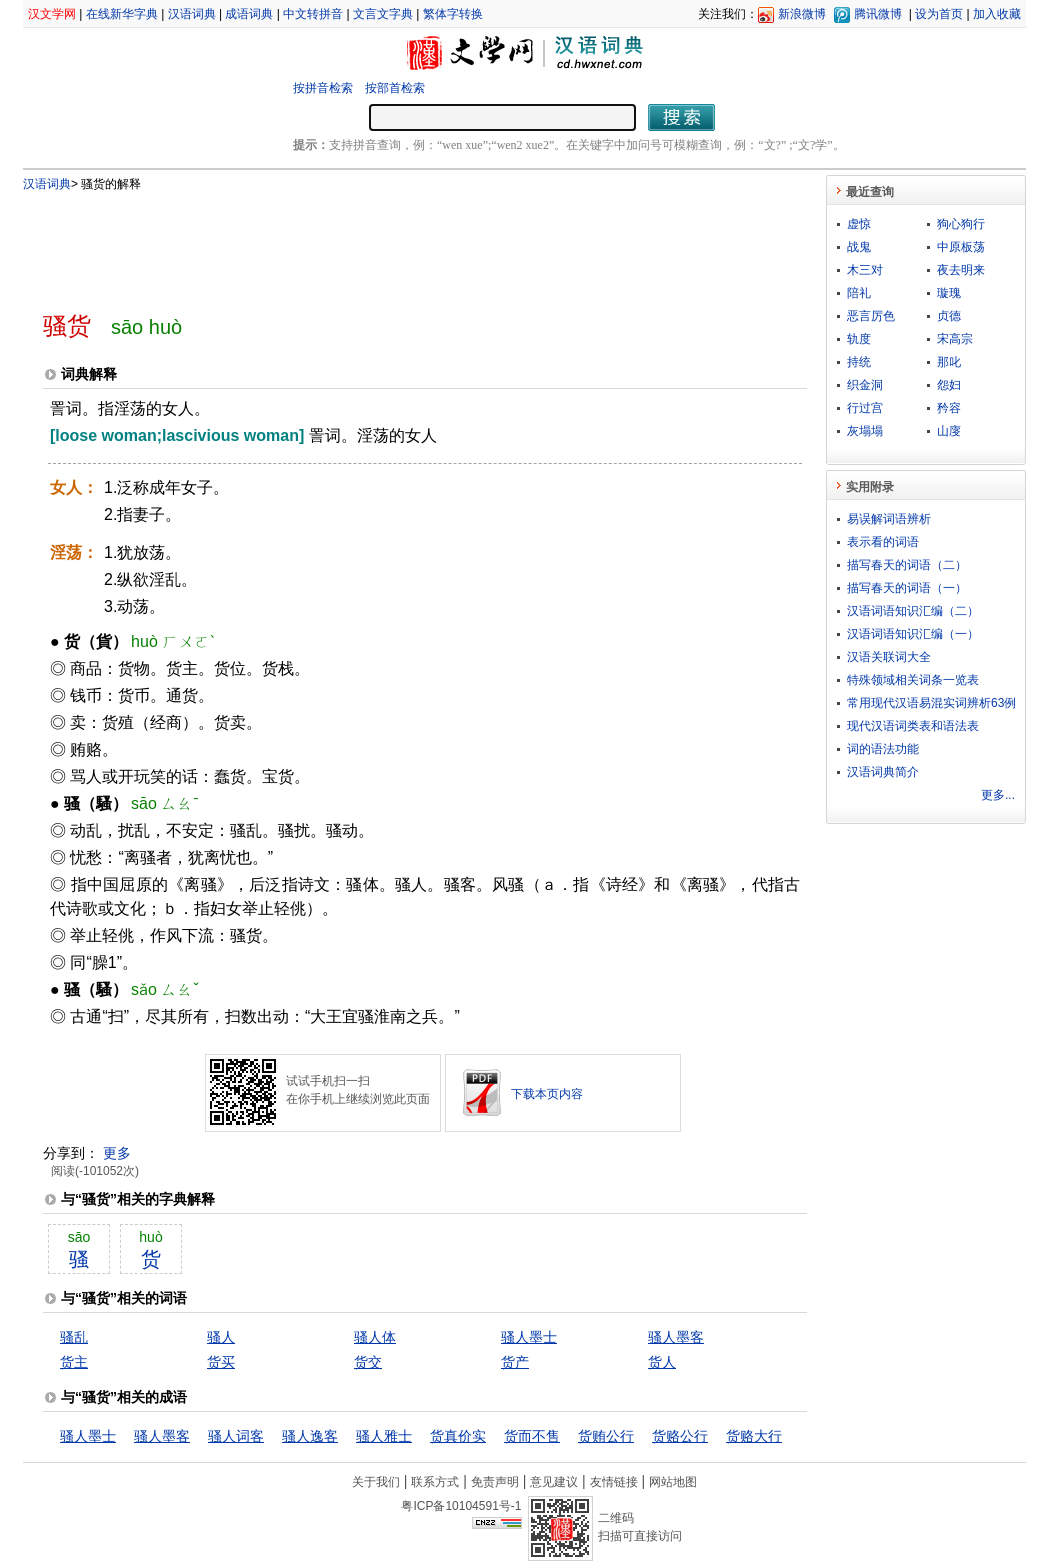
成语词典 (249, 14)
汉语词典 (192, 14)
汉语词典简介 (883, 772)
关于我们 (376, 1482)
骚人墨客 (676, 1337)
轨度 (859, 339)
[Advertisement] (392, 243)
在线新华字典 (122, 14)
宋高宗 (955, 339)
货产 (515, 1362)
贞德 (949, 316)
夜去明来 (961, 270)
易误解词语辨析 (889, 519)
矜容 (949, 408)
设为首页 (939, 14)
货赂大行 (754, 1436)
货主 (74, 1362)
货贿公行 (606, 1436)
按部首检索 (395, 88)
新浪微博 (802, 14)
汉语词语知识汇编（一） (913, 634)
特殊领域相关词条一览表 (913, 680)
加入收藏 (997, 14)
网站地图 (673, 1482)
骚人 (221, 1337)
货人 (662, 1362)
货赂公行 (680, 1436)
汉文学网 (52, 14)
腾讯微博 (878, 14)
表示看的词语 (883, 542)
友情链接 (614, 1482)
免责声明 (495, 1482)
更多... (998, 795)
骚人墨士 (529, 1337)
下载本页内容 (547, 1094)
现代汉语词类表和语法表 (913, 726)
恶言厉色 (871, 316)
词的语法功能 (883, 749)
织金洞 (865, 385)
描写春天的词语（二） (907, 565)
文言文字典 (383, 14)
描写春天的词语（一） (907, 588)
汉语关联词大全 (889, 657)
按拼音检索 (323, 88)
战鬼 (859, 247)
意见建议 (554, 1482)
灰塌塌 (865, 431)
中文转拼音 (313, 14)
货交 (368, 1362)
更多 (117, 1153)
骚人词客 (236, 1436)
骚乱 (74, 1337)
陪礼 (859, 293)
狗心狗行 (961, 224)
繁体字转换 (453, 14)
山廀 (949, 431)
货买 (221, 1362)
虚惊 (859, 224)
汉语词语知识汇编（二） (913, 611)
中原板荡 (961, 247)
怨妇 (949, 385)
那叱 (949, 362)
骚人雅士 (384, 1436)
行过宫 (865, 408)
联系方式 (435, 1482)
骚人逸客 (310, 1436)
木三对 (865, 270)
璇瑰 (949, 293)
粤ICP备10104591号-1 (461, 1506)
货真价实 (458, 1436)
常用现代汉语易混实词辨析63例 (931, 703)
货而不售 (532, 1436)
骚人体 (375, 1337)
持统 (859, 362)
